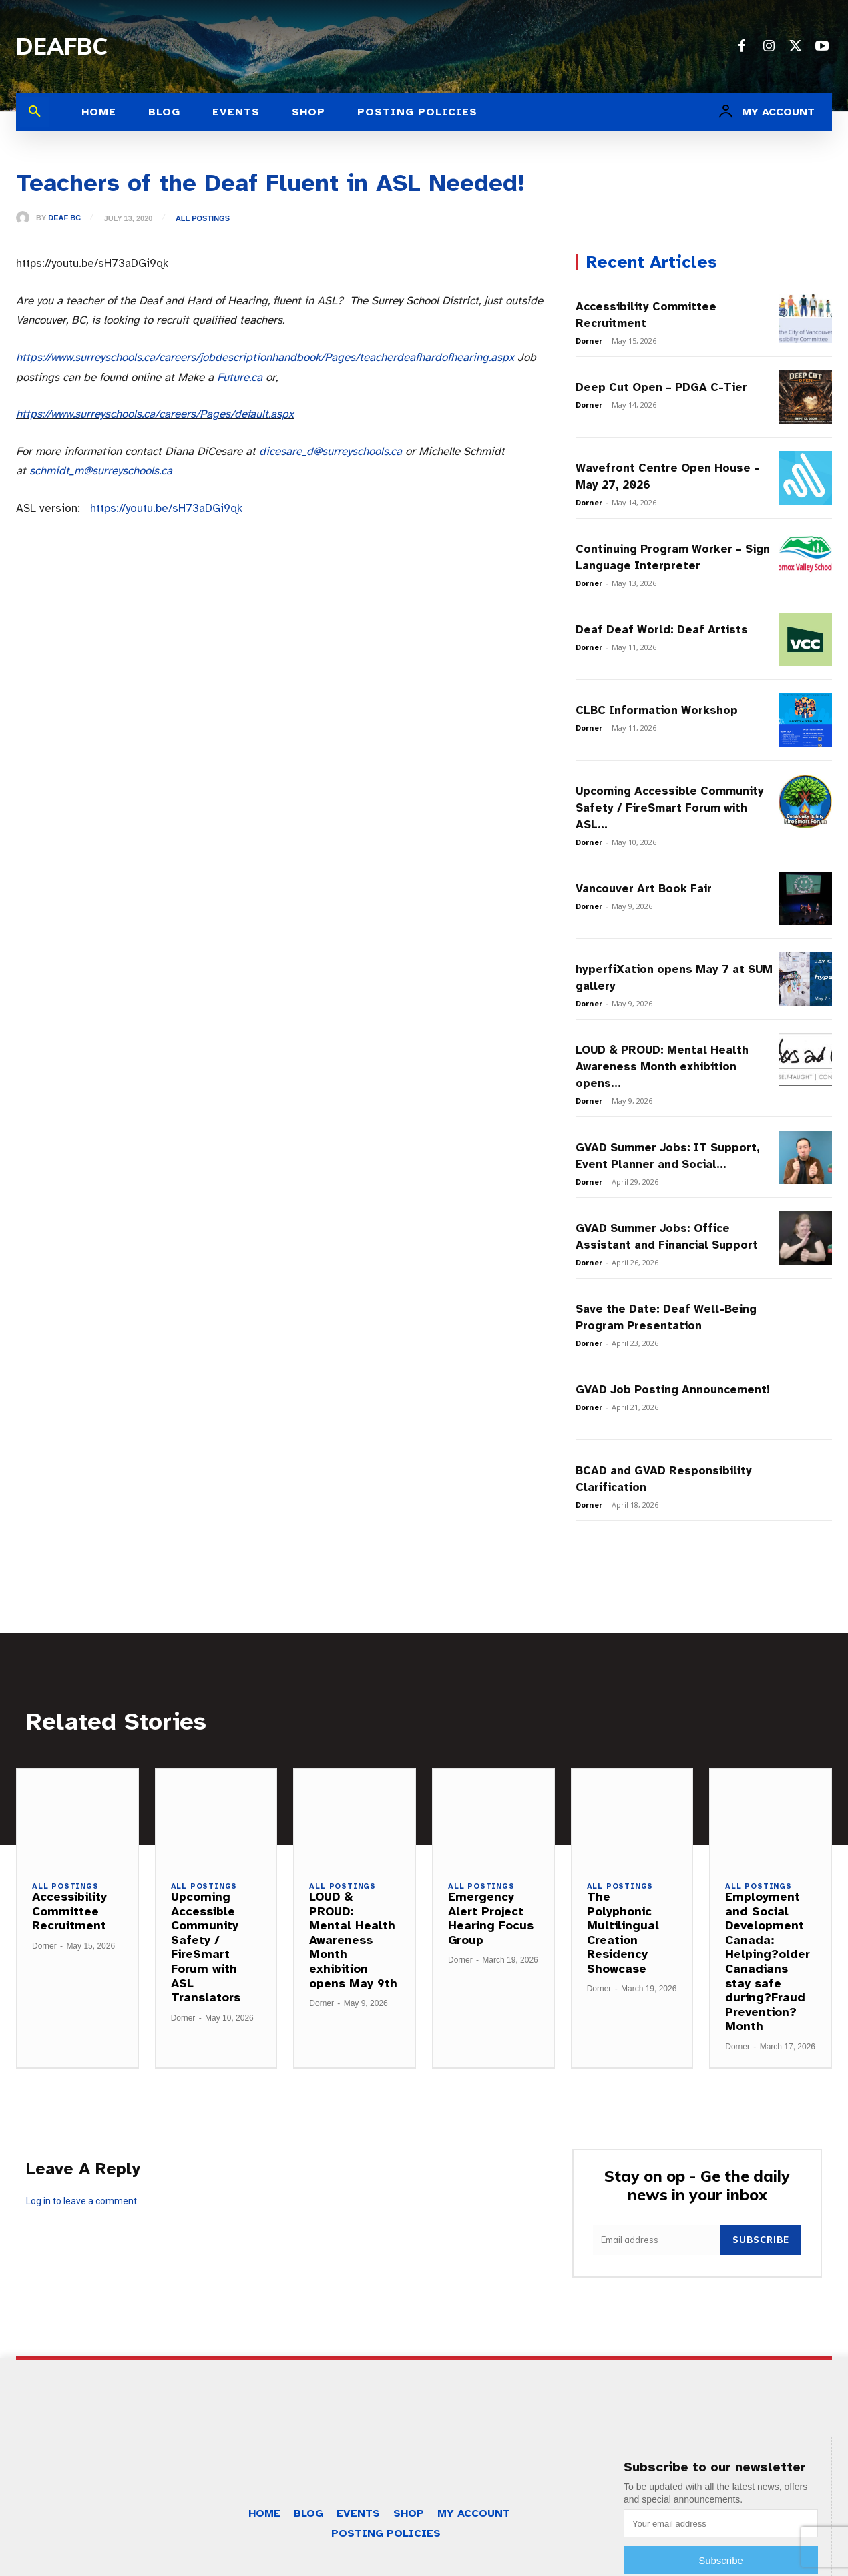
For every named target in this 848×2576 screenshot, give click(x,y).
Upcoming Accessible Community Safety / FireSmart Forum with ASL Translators (205, 1947)
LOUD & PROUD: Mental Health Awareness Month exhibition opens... (662, 1066)
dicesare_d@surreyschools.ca (330, 451)
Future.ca (239, 377)
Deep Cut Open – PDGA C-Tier (661, 387)
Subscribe (760, 2239)
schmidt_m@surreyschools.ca (100, 471)
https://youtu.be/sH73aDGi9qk (166, 508)
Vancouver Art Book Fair (644, 889)
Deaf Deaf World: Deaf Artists (662, 630)
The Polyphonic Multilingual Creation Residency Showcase (623, 1932)
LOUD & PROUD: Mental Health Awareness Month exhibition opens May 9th (353, 1940)
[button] (34, 112)
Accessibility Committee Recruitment (69, 1911)
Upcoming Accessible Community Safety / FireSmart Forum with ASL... (670, 808)
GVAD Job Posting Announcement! (673, 1390)
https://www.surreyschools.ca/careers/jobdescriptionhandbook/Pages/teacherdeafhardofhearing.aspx (265, 357)
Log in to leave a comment (81, 2201)
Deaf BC (64, 218)
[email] (656, 2240)
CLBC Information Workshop (657, 710)
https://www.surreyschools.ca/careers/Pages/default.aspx (155, 414)
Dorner (589, 341)
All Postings (203, 218)
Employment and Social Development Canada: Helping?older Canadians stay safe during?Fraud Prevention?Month (767, 1961)
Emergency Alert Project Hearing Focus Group (491, 1918)
